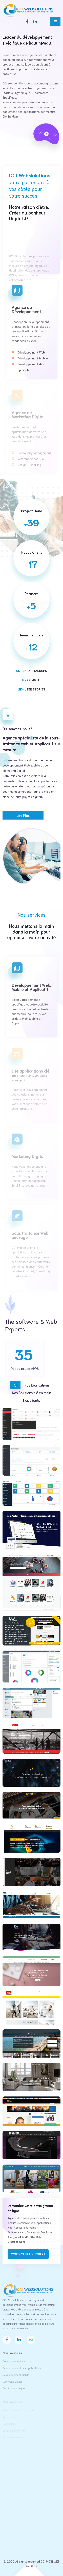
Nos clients (31, 1400)
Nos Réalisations (37, 1385)
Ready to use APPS (25, 1368)
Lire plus (23, 815)
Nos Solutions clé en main (31, 1392)
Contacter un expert (28, 2254)
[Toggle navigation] (55, 21)
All (15, 1385)
